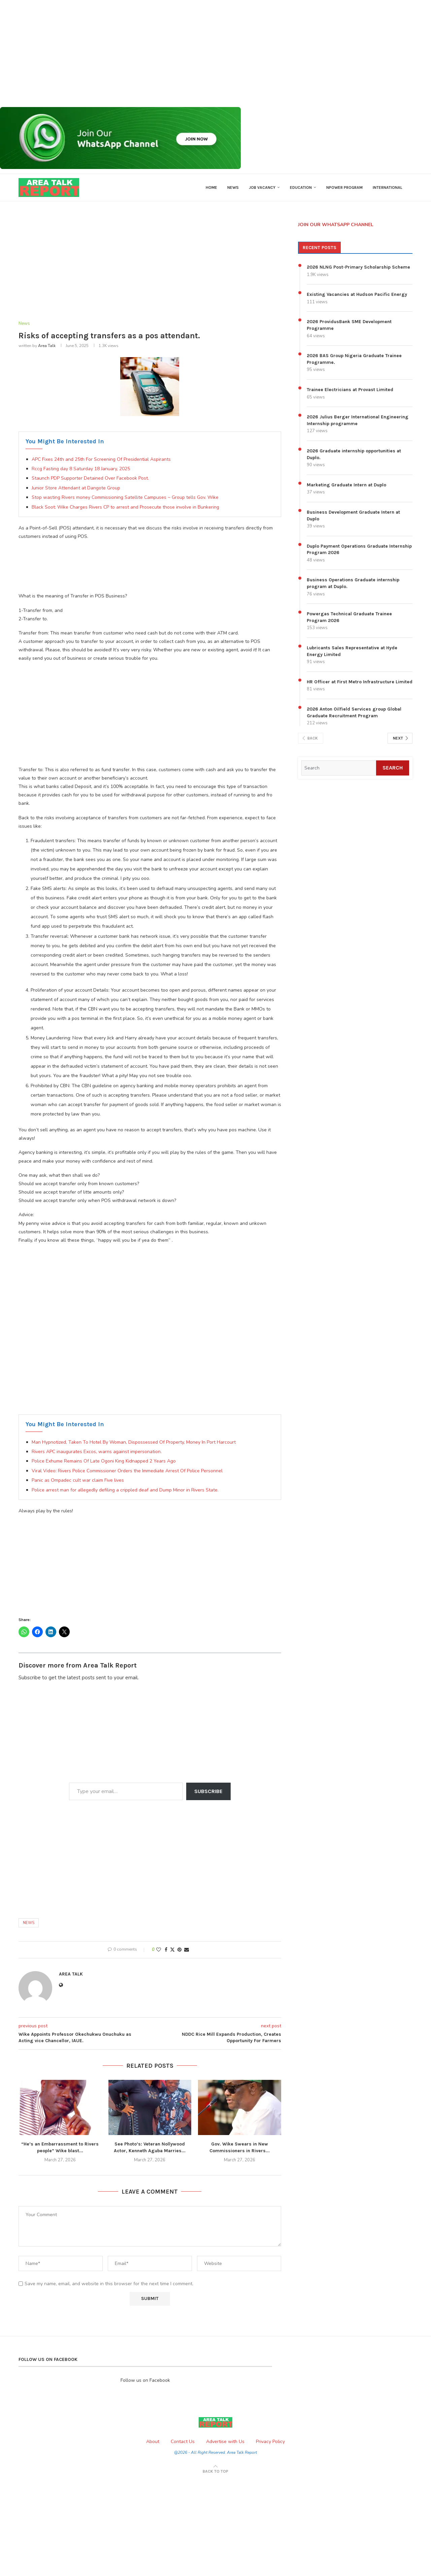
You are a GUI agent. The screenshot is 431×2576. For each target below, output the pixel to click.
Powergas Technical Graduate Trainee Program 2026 (349, 617)
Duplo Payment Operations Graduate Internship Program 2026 (359, 549)
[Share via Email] (186, 1950)
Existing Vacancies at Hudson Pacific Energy (357, 294)
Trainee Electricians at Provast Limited (350, 389)
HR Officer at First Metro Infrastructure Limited (359, 682)
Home (211, 187)
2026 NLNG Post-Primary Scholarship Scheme (358, 267)
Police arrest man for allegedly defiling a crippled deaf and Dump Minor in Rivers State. (125, 1490)
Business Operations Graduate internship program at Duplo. (353, 583)
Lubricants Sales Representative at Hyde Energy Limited (352, 651)
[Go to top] (215, 2471)
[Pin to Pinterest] (179, 1950)
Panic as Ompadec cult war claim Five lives (78, 1480)
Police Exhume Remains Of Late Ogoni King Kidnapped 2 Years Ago (104, 1461)
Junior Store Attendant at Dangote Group (76, 488)
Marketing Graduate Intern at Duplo (346, 485)
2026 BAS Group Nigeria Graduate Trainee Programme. (354, 359)
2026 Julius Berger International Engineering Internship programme (357, 420)
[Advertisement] (202, 53)
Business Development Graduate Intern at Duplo (353, 515)
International (387, 187)
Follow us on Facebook (145, 2380)
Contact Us (183, 2441)
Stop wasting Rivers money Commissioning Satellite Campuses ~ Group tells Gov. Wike (125, 497)
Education (301, 187)
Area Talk (47, 345)
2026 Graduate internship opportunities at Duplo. (354, 454)
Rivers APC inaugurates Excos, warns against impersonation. (97, 1451)
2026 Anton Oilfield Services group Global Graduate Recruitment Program (354, 712)
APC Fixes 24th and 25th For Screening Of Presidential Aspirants (101, 459)
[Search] (338, 768)
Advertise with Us (225, 2441)
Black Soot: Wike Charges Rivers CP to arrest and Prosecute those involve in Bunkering (125, 507)
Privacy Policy (270, 2441)
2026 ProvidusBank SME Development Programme (349, 325)
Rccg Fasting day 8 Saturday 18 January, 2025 (81, 469)
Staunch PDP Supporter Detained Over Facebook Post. (90, 478)
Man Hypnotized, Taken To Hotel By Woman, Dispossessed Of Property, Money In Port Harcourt (134, 1442)
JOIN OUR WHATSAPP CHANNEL (335, 224)
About (152, 2441)
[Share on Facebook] (166, 1950)
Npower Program (344, 187)
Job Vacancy (262, 187)
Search (393, 767)
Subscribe (208, 1791)
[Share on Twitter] (172, 1950)
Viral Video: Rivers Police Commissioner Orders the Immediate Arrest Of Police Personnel (127, 1471)
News (233, 187)
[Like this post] (158, 1950)
